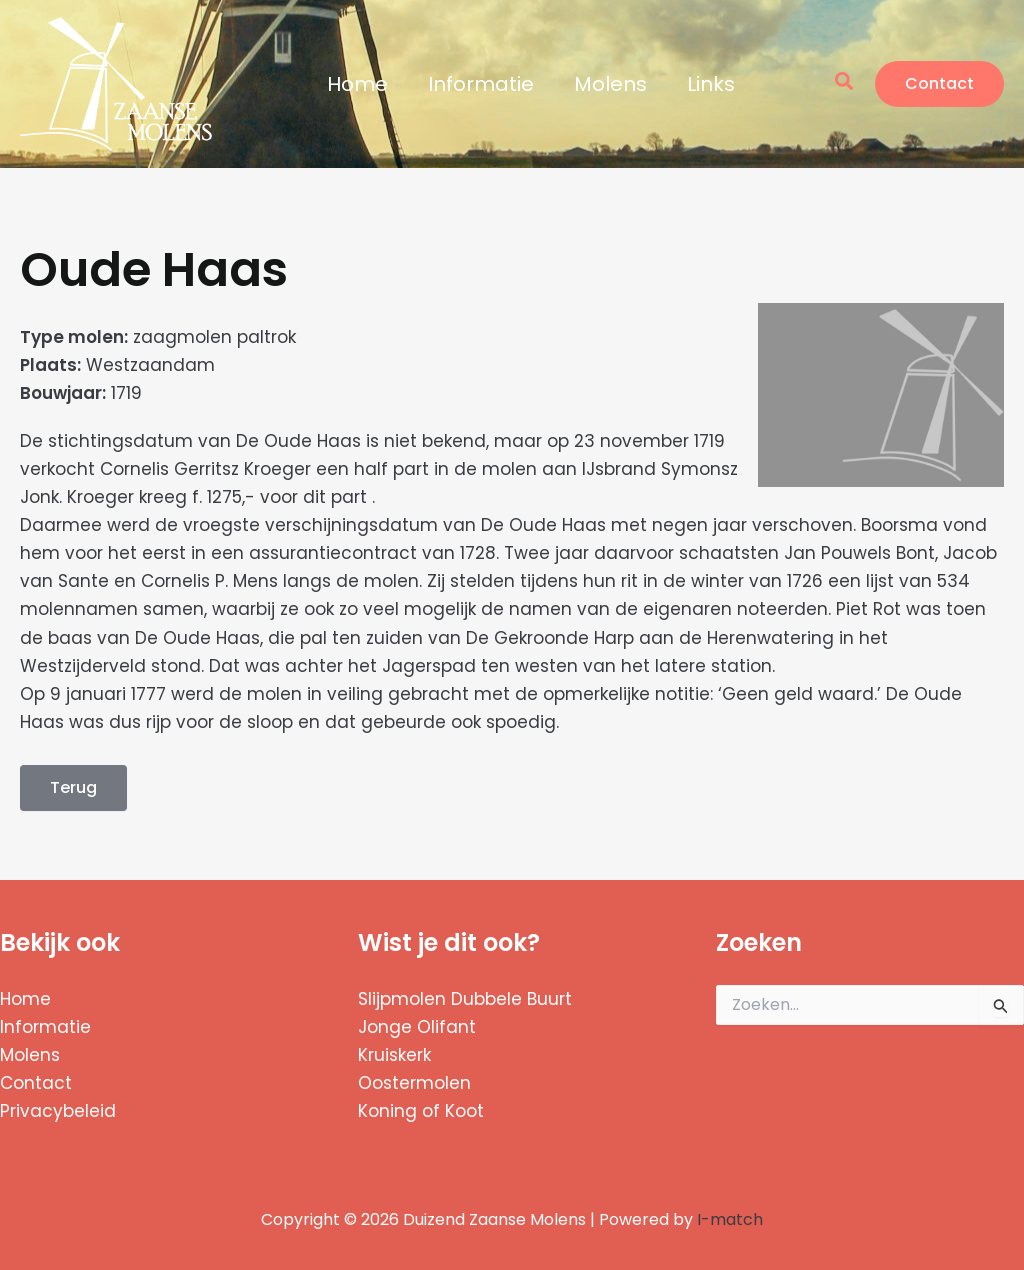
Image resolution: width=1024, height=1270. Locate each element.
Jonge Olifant (417, 1027)
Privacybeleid (58, 1111)
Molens (610, 84)
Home (357, 84)
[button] (845, 83)
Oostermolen (414, 1083)
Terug (73, 787)
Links (711, 84)
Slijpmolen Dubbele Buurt (465, 999)
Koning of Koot (421, 1111)
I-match (730, 1219)
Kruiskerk (394, 1055)
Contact (36, 1083)
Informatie (481, 84)
